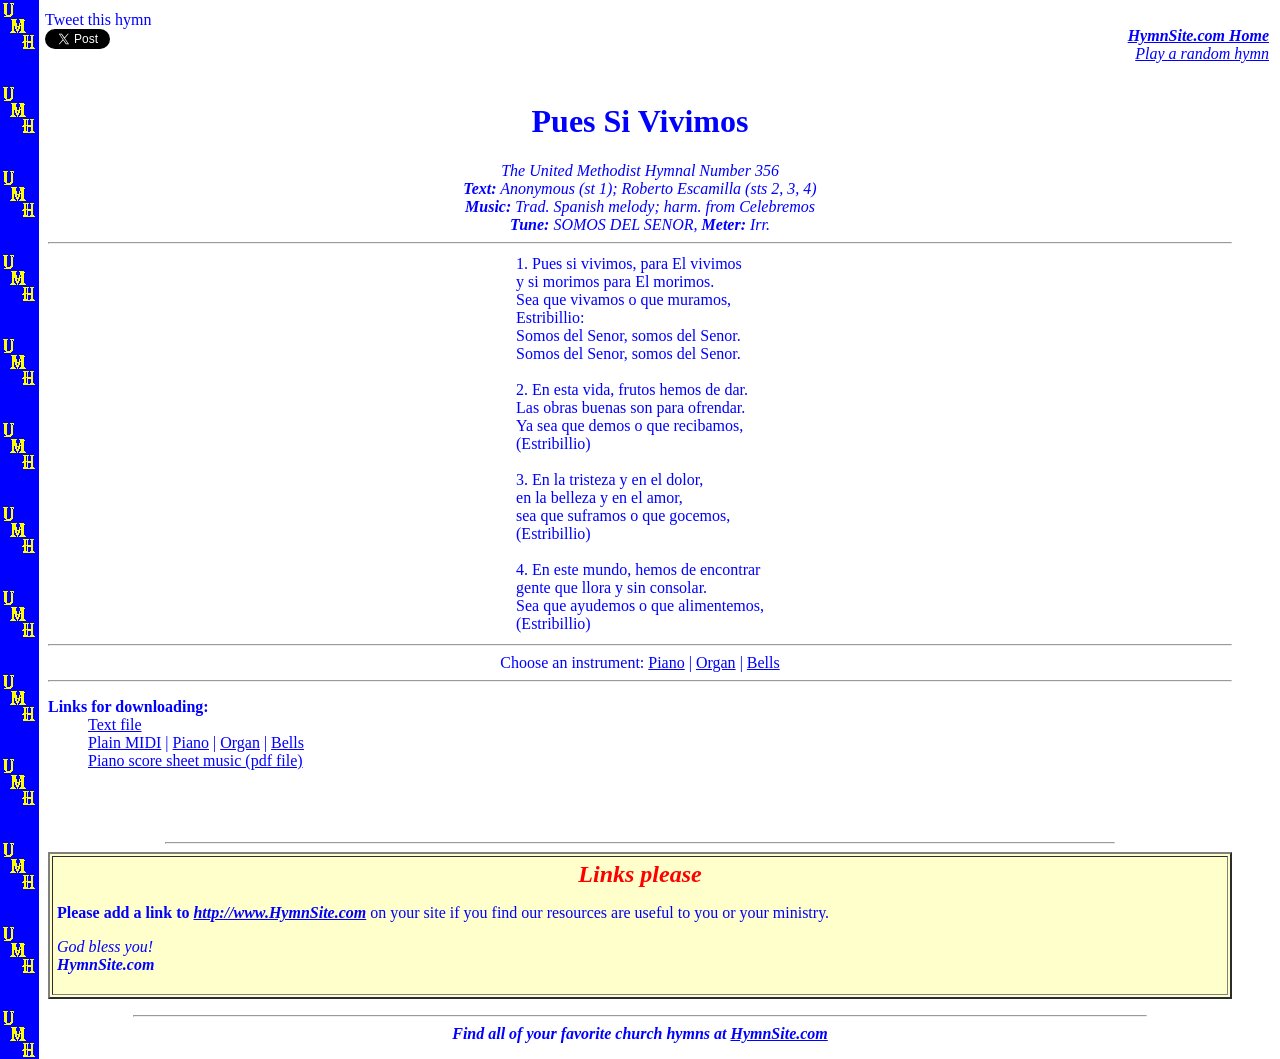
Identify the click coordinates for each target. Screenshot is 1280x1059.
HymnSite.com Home (1198, 35)
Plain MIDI (124, 742)
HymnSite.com (778, 1033)
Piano (666, 662)
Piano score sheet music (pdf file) (195, 760)
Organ (716, 662)
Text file (115, 724)
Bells (763, 662)
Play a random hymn (1202, 53)
